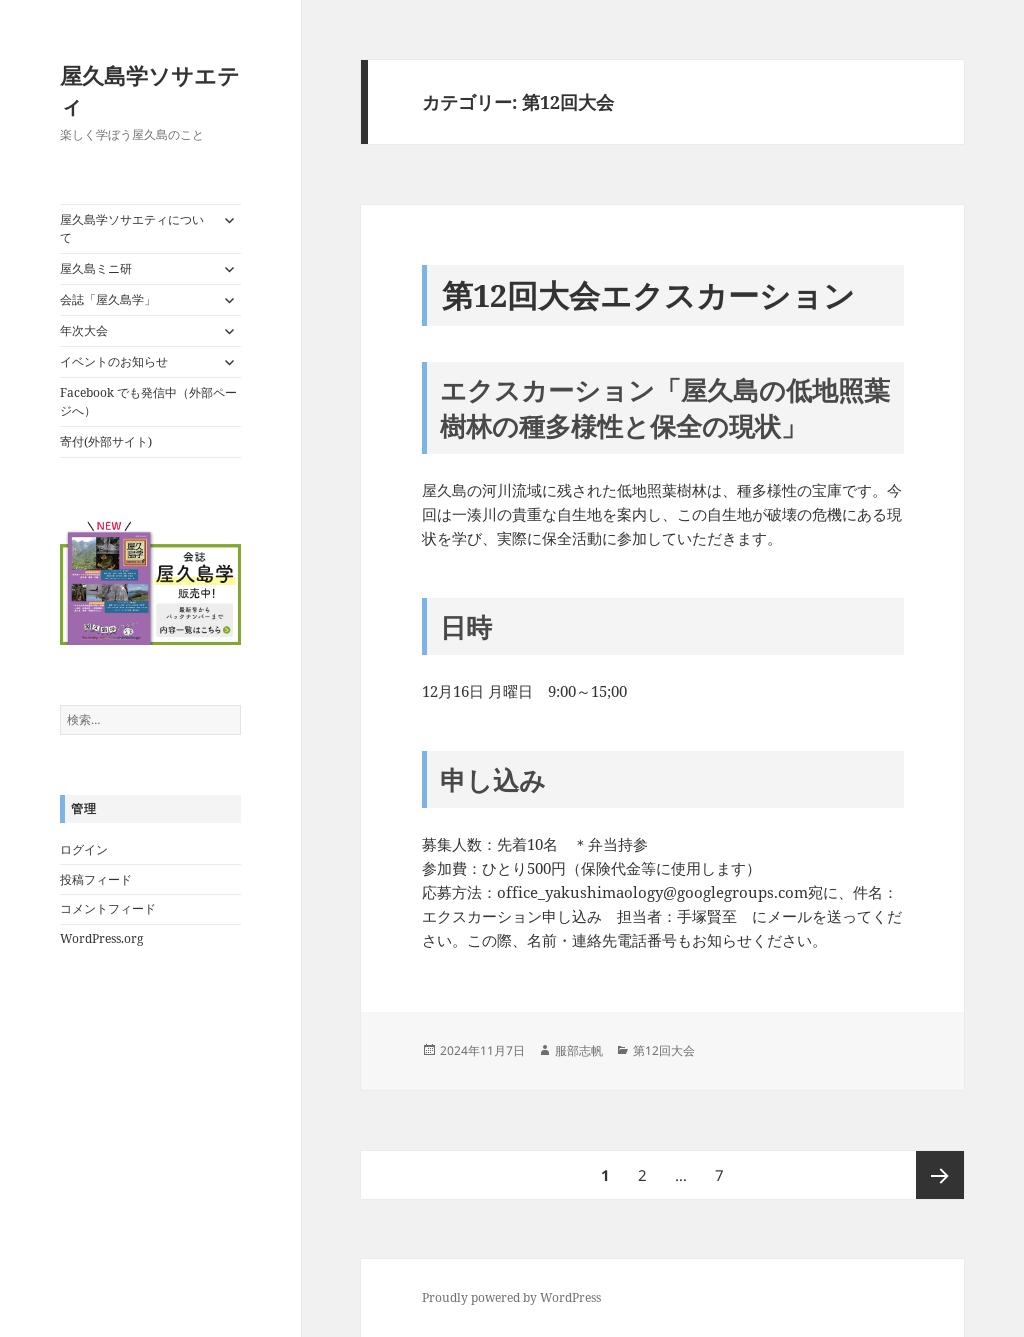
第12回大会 (664, 1050)
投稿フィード (96, 879)
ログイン (84, 849)
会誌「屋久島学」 (108, 299)
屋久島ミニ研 (96, 268)
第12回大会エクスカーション (648, 295)
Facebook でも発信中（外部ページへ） (148, 401)
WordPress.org (101, 938)
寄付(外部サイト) (106, 441)
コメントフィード (108, 908)
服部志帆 (579, 1050)
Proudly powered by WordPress (511, 1297)
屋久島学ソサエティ (150, 90)
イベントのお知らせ (114, 361)
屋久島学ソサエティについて (132, 228)
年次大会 (84, 330)
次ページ (940, 1175)
